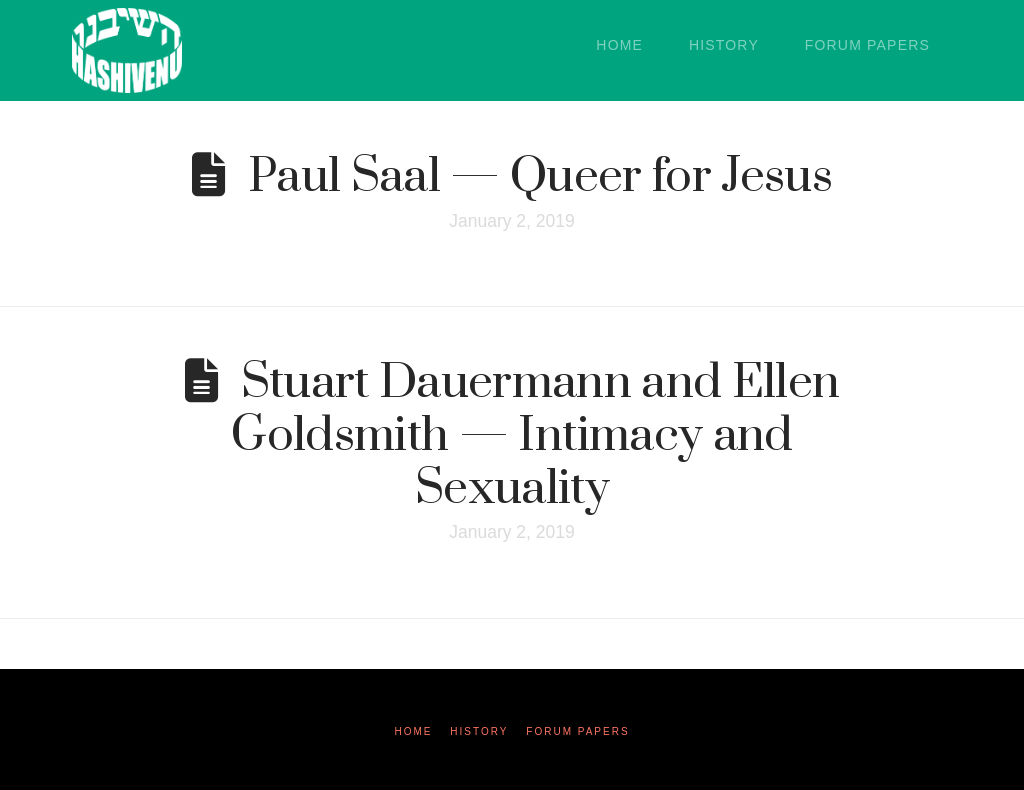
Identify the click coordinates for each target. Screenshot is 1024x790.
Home (413, 731)
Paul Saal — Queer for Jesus (540, 177)
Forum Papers (577, 731)
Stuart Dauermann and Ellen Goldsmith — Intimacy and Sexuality (535, 435)
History (479, 731)
